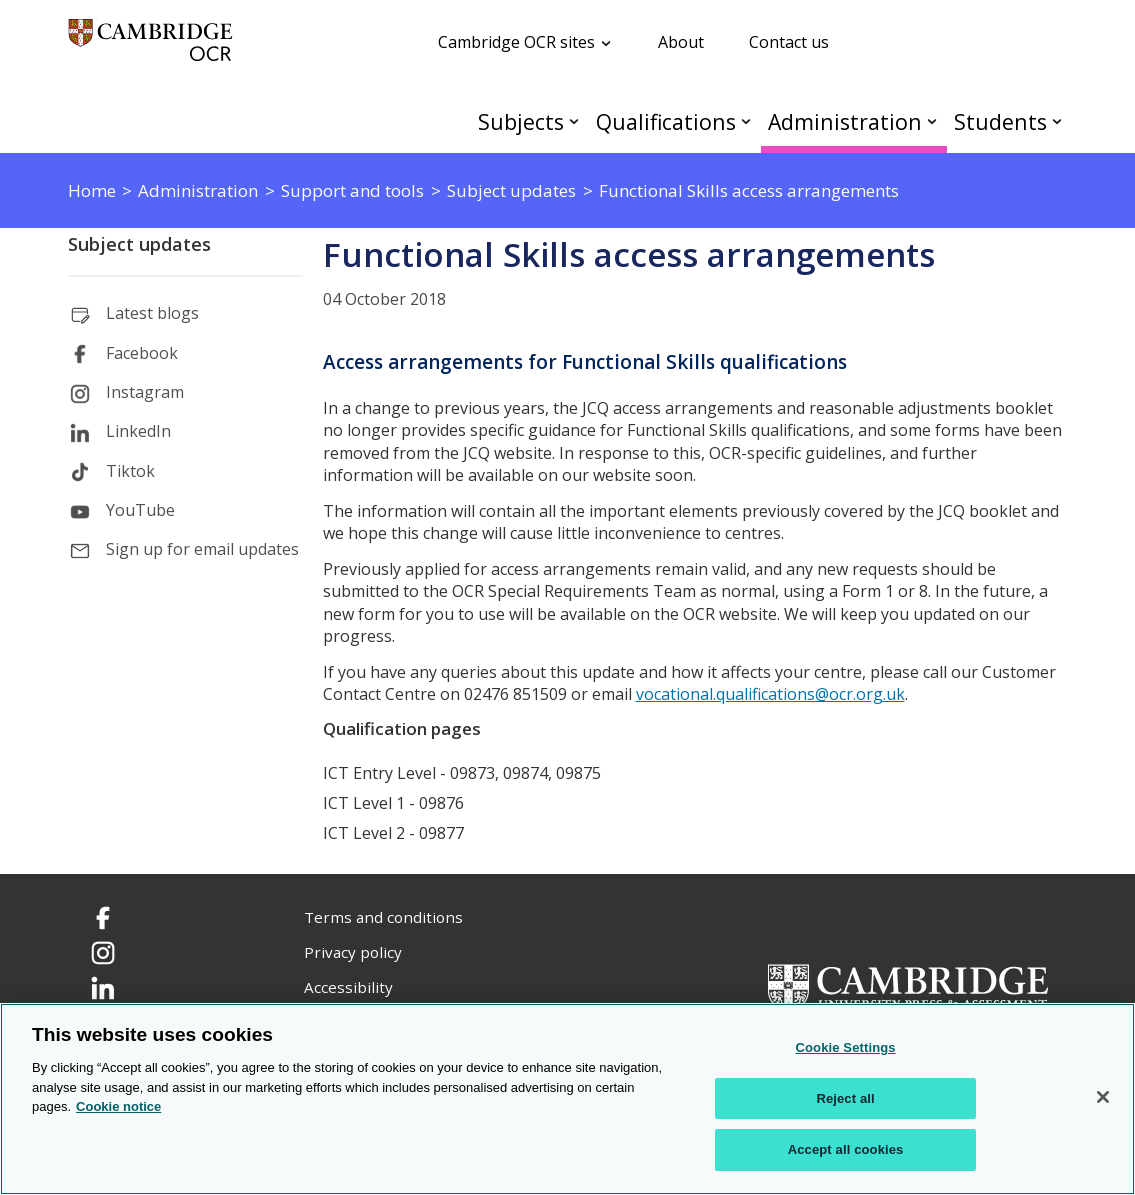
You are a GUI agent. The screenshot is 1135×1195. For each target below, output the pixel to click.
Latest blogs (152, 313)
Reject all (845, 1098)
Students (1000, 121)
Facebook (142, 353)
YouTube (140, 510)
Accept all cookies (846, 1149)
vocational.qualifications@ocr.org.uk (770, 694)
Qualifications (666, 121)
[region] (567, 1099)
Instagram (145, 392)
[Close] (1103, 1097)
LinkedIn (138, 431)
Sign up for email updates (202, 549)
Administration (845, 121)
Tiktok (130, 471)
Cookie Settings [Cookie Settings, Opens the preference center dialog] (845, 1047)
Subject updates (139, 244)
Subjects (521, 121)
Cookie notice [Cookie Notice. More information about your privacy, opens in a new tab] (118, 1106)
